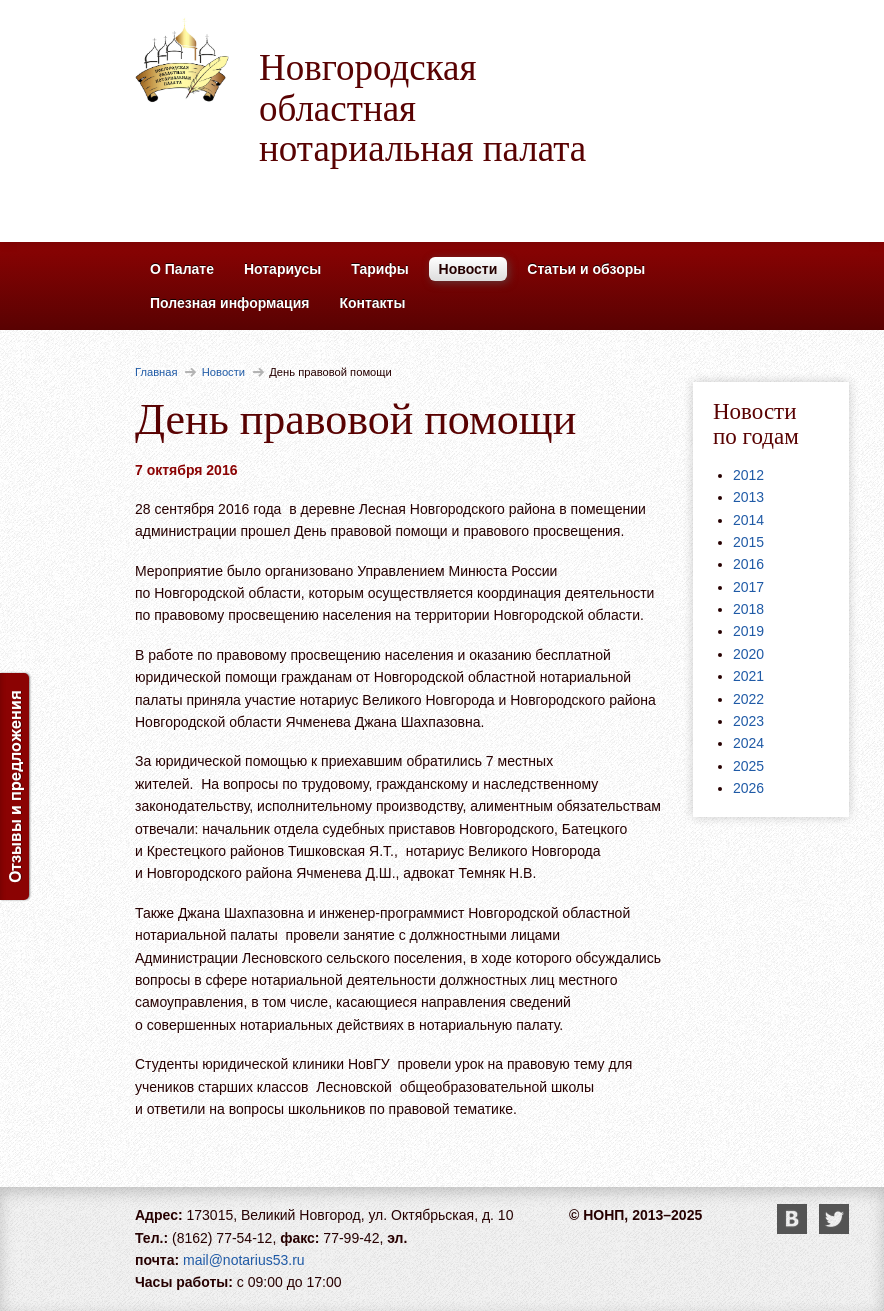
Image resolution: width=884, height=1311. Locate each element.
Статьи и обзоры (586, 269)
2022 (748, 699)
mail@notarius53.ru (244, 1260)
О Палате (182, 269)
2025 (748, 766)
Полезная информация (229, 303)
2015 (748, 542)
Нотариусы (282, 269)
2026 (748, 788)
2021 (748, 676)
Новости (468, 269)
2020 (748, 654)
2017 (748, 587)
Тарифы (379, 269)
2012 (748, 475)
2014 (748, 520)
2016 (748, 564)
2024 (748, 743)
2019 (748, 631)
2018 (748, 609)
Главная (156, 372)
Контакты (372, 303)
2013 (748, 497)
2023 (748, 721)
